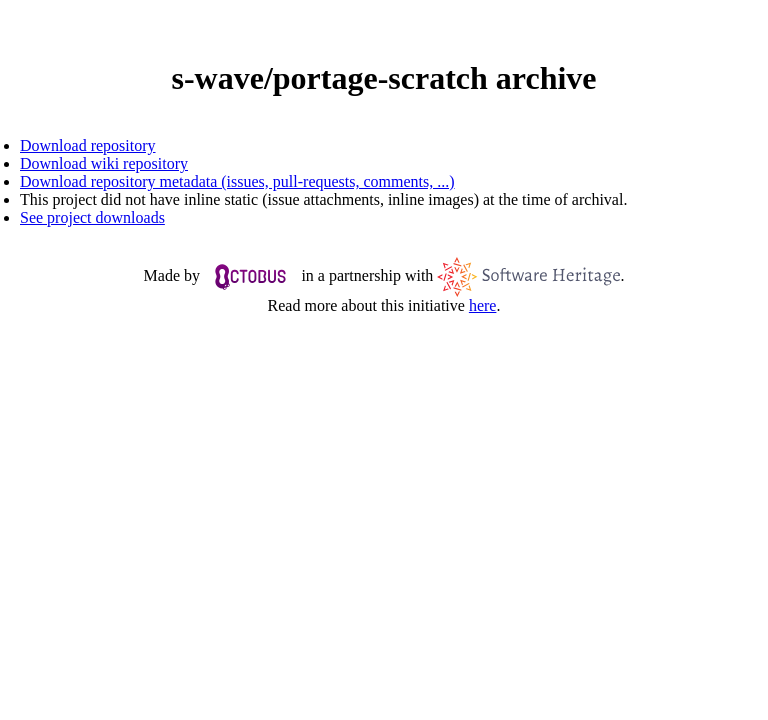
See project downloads (92, 217)
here (483, 305)
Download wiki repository (104, 163)
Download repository (88, 145)
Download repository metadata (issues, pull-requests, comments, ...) (237, 181)
